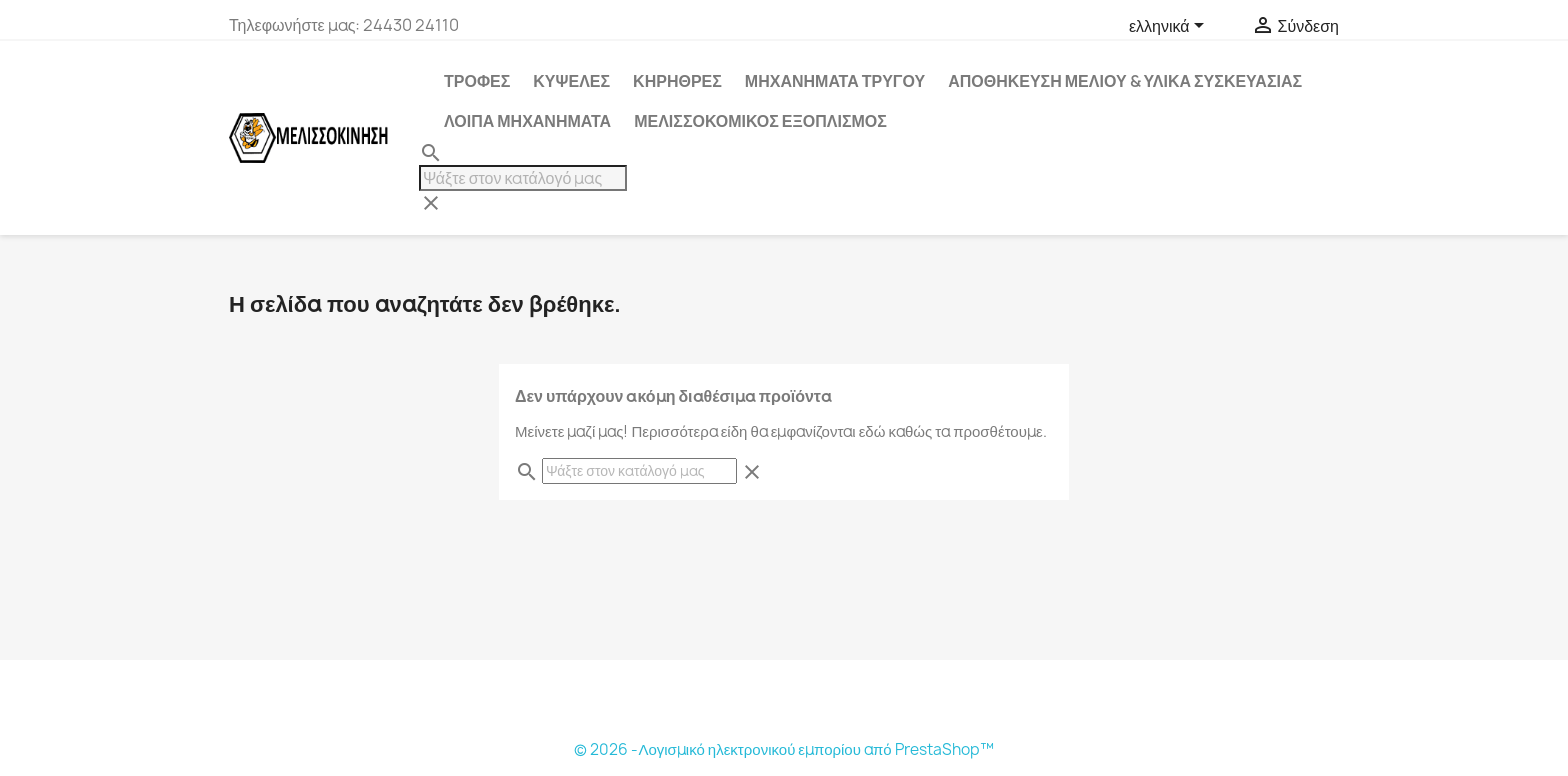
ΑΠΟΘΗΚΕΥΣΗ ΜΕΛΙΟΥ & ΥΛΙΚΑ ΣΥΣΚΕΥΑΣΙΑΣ (1125, 81)
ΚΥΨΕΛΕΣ (571, 81)
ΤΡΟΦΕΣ (477, 81)
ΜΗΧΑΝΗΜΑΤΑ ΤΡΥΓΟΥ (835, 81)
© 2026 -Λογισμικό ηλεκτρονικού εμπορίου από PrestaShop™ (783, 749)
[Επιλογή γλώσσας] (1170, 27)
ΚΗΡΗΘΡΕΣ (677, 81)
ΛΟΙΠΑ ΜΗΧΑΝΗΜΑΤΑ (527, 121)
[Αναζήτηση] (523, 178)
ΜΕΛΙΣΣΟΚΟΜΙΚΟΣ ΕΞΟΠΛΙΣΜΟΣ (760, 121)
